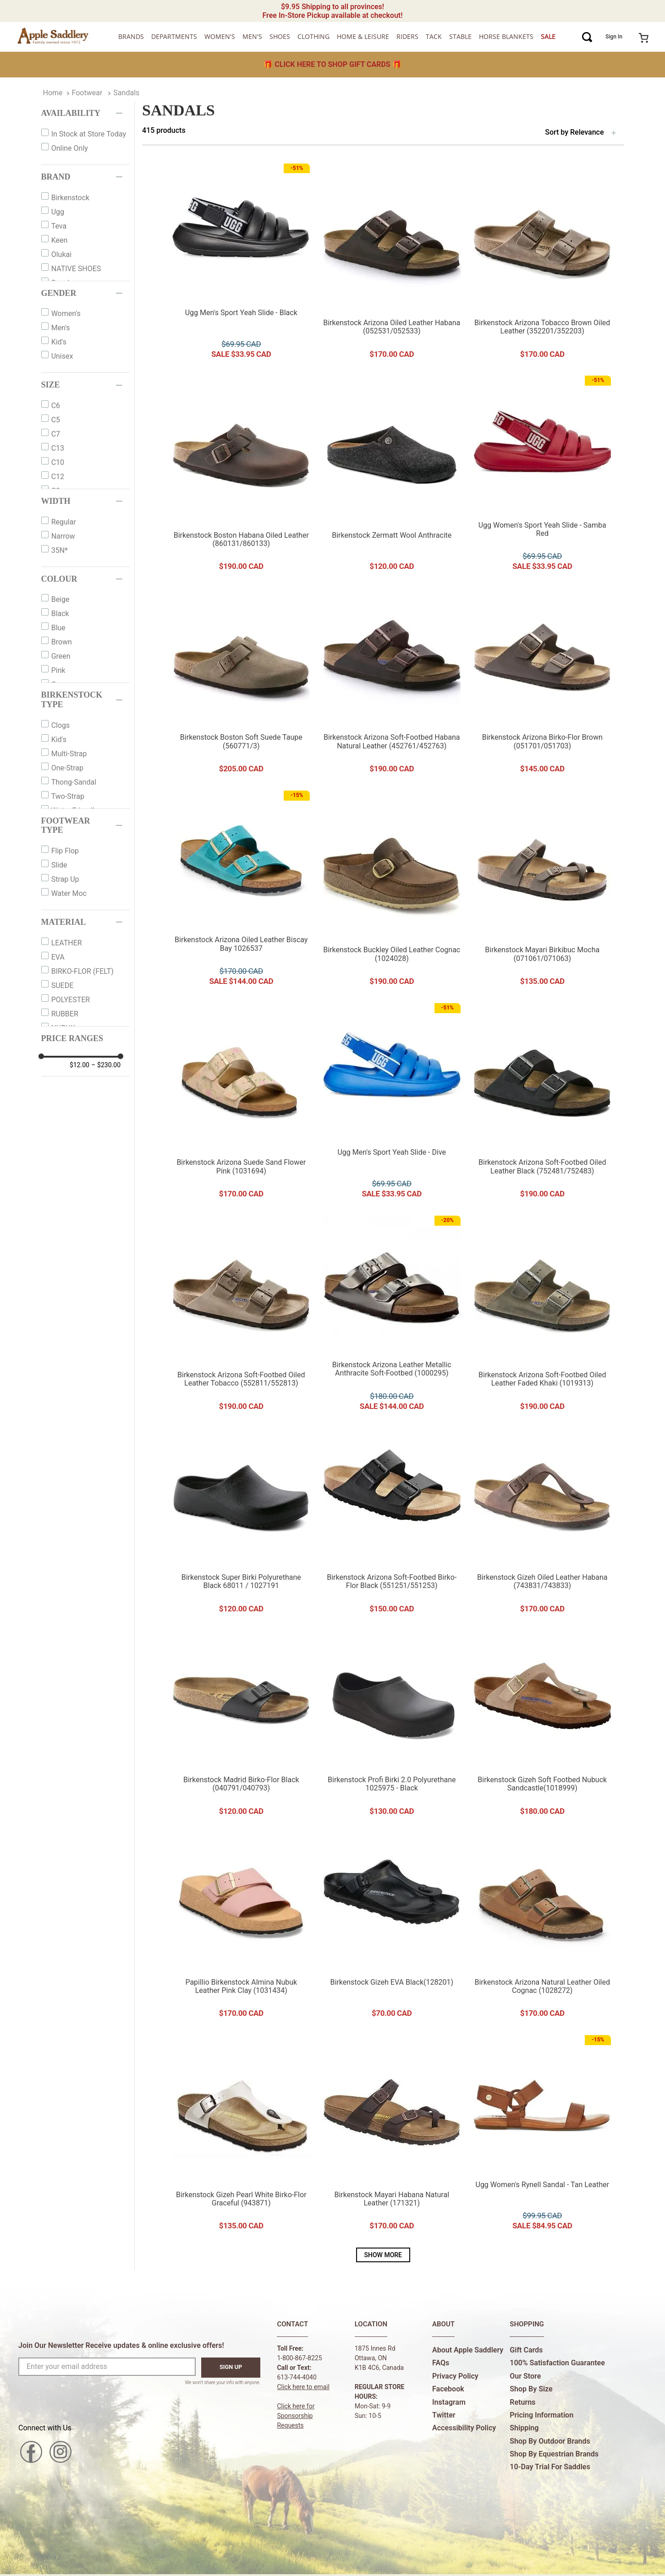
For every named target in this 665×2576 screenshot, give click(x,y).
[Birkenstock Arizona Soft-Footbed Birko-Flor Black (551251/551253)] (392, 1524)
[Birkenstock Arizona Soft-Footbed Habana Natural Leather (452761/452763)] (392, 684)
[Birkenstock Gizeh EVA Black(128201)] (392, 1928)
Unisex (62, 356)
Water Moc (69, 893)
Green (61, 656)
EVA (58, 957)
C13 (57, 448)
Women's (66, 313)
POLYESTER (70, 999)
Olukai (61, 254)
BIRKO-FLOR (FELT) (82, 971)
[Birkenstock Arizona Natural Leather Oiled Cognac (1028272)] (542, 1928)
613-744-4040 (296, 2377)
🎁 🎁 (332, 64)
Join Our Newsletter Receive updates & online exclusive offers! (121, 2345)
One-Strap (67, 768)
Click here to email (303, 2386)
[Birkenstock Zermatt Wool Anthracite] (392, 476)
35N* (59, 550)
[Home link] (53, 93)
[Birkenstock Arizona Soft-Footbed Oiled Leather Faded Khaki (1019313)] (542, 1316)
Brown (61, 642)
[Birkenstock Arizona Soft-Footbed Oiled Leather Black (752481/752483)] (542, 1104)
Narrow (63, 536)
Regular (63, 522)
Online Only (69, 148)
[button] (85, 113)
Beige (60, 599)
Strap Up (65, 879)
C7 (55, 434)
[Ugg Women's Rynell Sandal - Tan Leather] (542, 2136)
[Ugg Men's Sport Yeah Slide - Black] (241, 264)
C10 (57, 462)
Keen (59, 240)
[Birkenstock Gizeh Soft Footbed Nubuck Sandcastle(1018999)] (542, 1726)
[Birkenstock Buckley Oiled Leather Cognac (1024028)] (392, 891)
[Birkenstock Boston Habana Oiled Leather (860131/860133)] (241, 476)
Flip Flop (65, 850)
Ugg (57, 211)
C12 (57, 476)
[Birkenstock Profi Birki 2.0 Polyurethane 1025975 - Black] (392, 1726)
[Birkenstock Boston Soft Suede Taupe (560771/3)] (241, 684)
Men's (60, 327)
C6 (55, 405)
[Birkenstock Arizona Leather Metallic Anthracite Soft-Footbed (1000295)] (392, 1316)
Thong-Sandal (73, 782)
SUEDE (62, 985)
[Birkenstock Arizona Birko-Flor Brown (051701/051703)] (542, 684)
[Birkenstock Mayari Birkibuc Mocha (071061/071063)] (542, 891)
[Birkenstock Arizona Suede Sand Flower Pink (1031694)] (241, 1104)
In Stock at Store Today (88, 134)
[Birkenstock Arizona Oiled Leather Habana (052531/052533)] (392, 264)
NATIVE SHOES (76, 268)
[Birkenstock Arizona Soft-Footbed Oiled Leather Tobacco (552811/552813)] (241, 1316)
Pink (58, 670)
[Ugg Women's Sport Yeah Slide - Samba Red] (542, 476)
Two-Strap (67, 796)
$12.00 (79, 1065)
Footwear (87, 92)
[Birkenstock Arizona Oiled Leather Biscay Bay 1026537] (241, 891)
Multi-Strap (69, 753)
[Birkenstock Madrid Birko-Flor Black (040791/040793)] (241, 1726)
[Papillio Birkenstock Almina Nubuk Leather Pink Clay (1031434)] (241, 1928)
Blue (58, 627)
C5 (55, 419)
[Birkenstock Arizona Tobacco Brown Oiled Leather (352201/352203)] (542, 264)
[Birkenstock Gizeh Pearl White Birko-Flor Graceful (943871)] (241, 2136)
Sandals (126, 92)
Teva (59, 226)
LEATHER (66, 943)
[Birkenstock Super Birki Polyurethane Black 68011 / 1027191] (241, 1524)
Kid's (58, 342)
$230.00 (106, 1065)
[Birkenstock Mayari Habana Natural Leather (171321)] (392, 2136)
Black (60, 613)
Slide (59, 865)
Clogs (60, 725)
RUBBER (64, 1014)
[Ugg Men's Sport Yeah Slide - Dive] (392, 1104)
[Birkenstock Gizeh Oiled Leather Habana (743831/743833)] (542, 1524)
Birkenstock (70, 197)
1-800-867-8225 (299, 2358)
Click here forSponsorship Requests (295, 2415)
